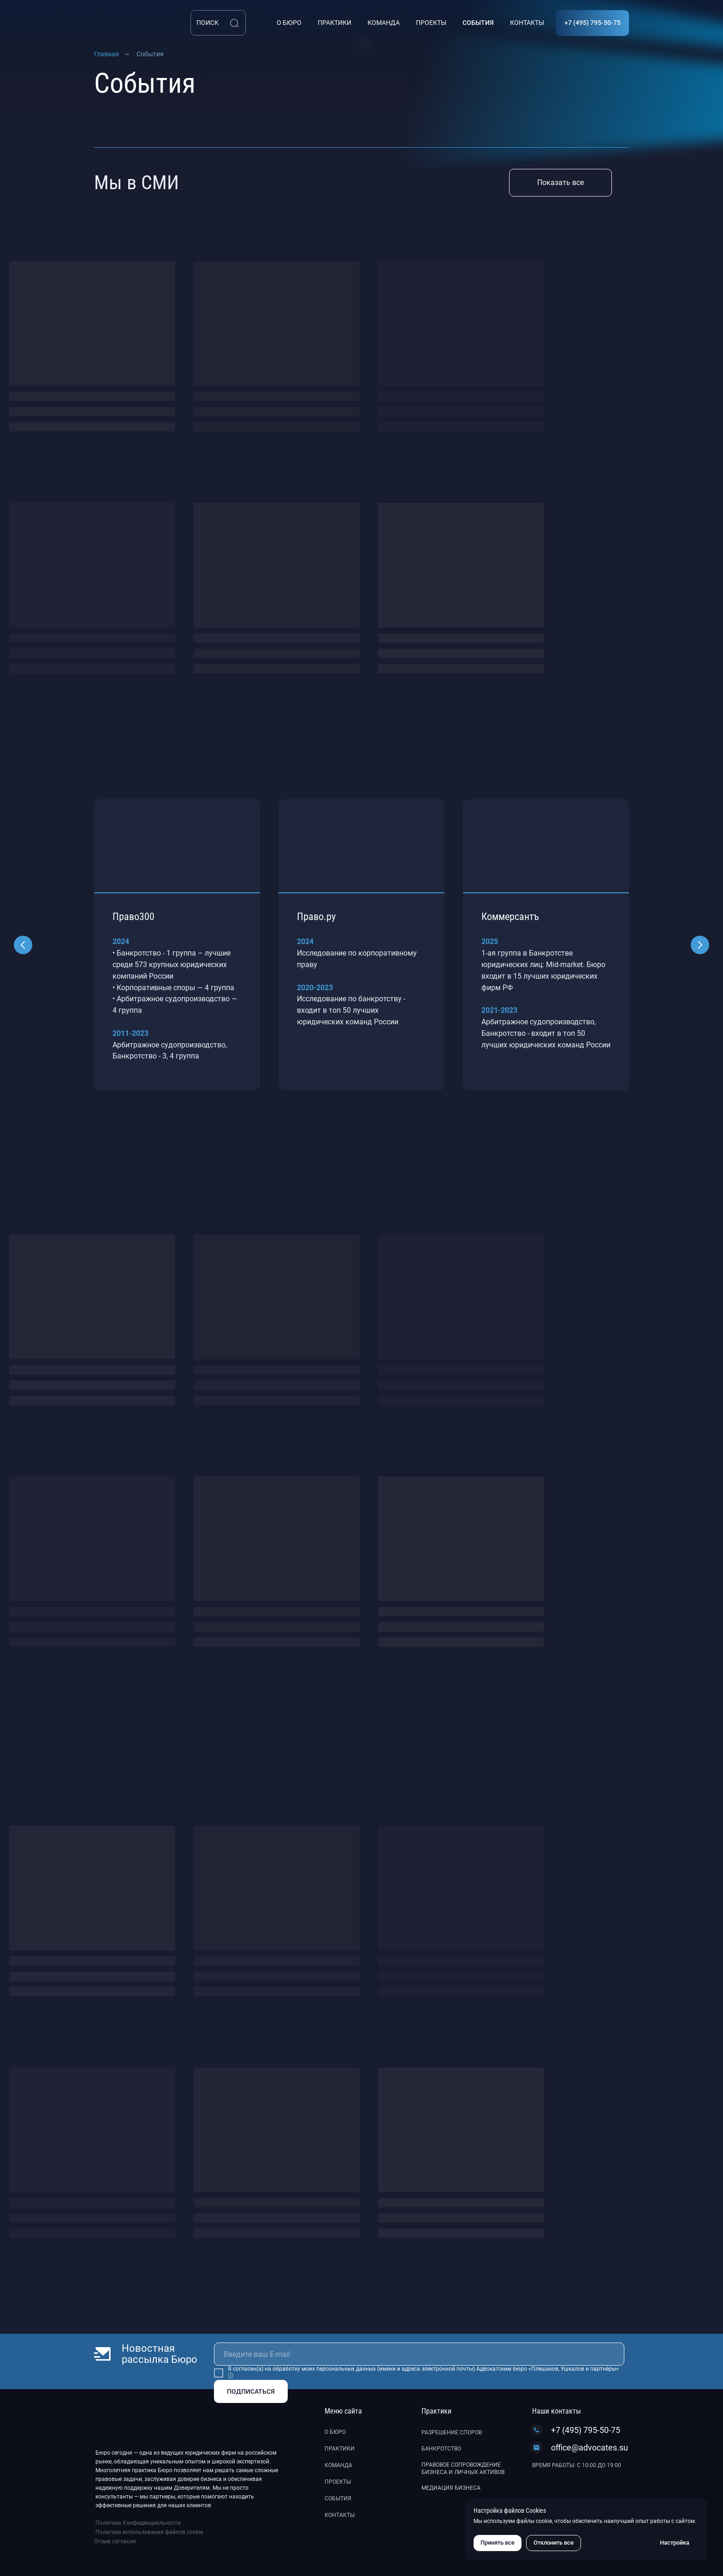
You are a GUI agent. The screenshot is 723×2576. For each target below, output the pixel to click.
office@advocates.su (589, 2447)
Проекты (338, 2482)
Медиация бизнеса (450, 2488)
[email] (419, 2354)
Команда (338, 2465)
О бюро (335, 2432)
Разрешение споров (451, 2432)
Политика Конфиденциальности (138, 2523)
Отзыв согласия (115, 2541)
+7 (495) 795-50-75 (585, 2430)
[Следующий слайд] (700, 945)
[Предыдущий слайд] (23, 945)
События (338, 2498)
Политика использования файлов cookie (149, 2532)
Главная (106, 54)
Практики (340, 2448)
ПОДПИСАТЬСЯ (251, 2391)
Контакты (340, 2515)
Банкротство (441, 2448)
